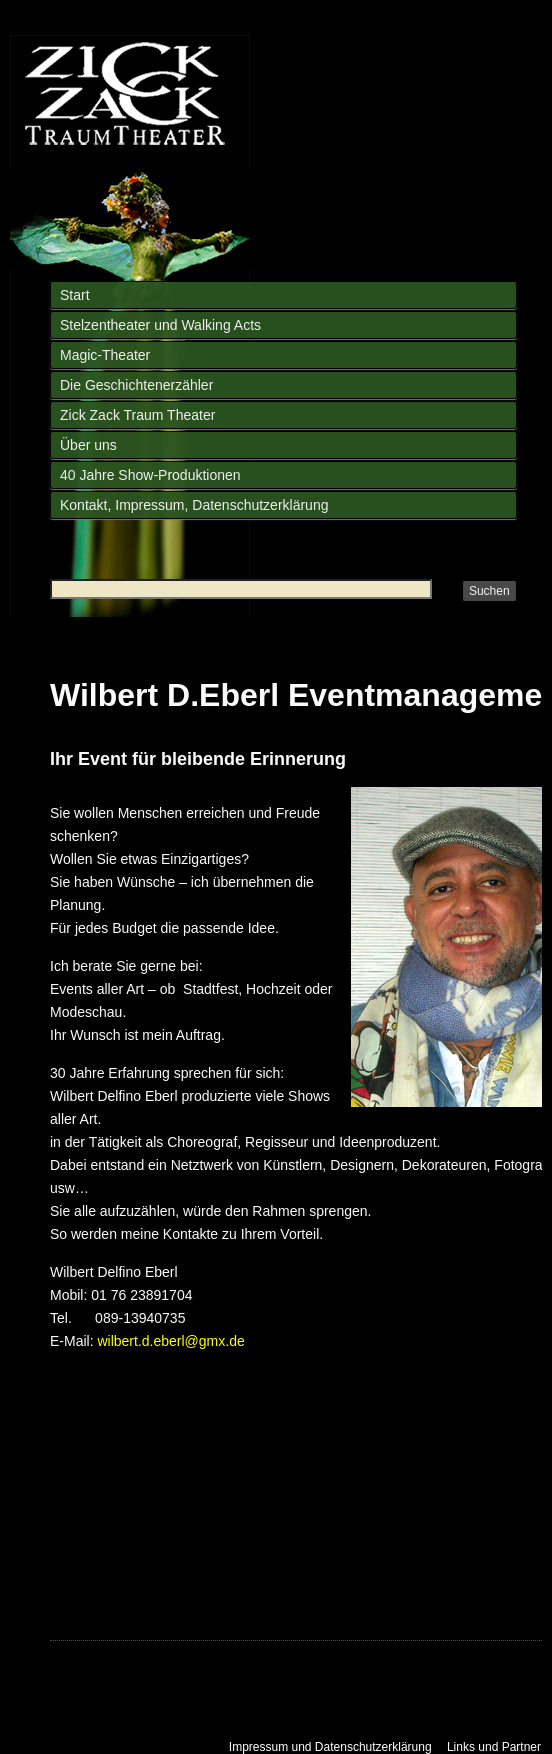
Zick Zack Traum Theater (137, 415)
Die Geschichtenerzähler (136, 385)
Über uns (88, 445)
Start (75, 295)
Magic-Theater (105, 355)
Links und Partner (494, 1747)
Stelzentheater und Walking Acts (160, 325)
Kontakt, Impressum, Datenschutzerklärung (194, 505)
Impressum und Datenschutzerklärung (330, 1747)
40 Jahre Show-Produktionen (150, 475)
